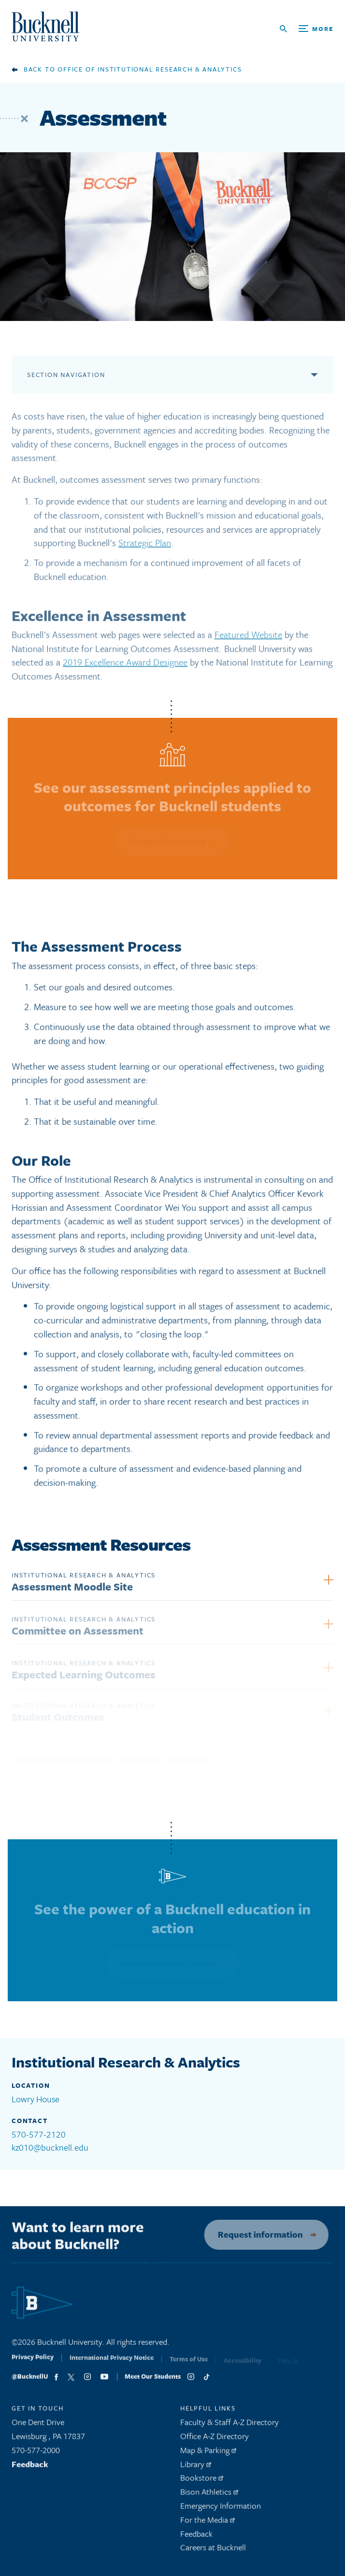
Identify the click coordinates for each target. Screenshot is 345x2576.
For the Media (207, 2523)
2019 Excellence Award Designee (125, 665)
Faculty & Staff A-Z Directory (229, 2425)
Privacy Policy (33, 2363)
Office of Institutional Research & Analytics (150, 69)
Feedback (30, 2467)
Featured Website (248, 637)
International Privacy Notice (112, 2364)
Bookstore (201, 2481)
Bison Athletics (209, 2495)
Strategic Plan (144, 546)
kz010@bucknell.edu (50, 2147)
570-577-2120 (39, 2134)
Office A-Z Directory (214, 2439)
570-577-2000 (36, 2453)
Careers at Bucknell (213, 2551)
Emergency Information (220, 2509)
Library (195, 2467)
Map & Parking (208, 2453)
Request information (256, 2234)
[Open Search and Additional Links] (306, 28)
